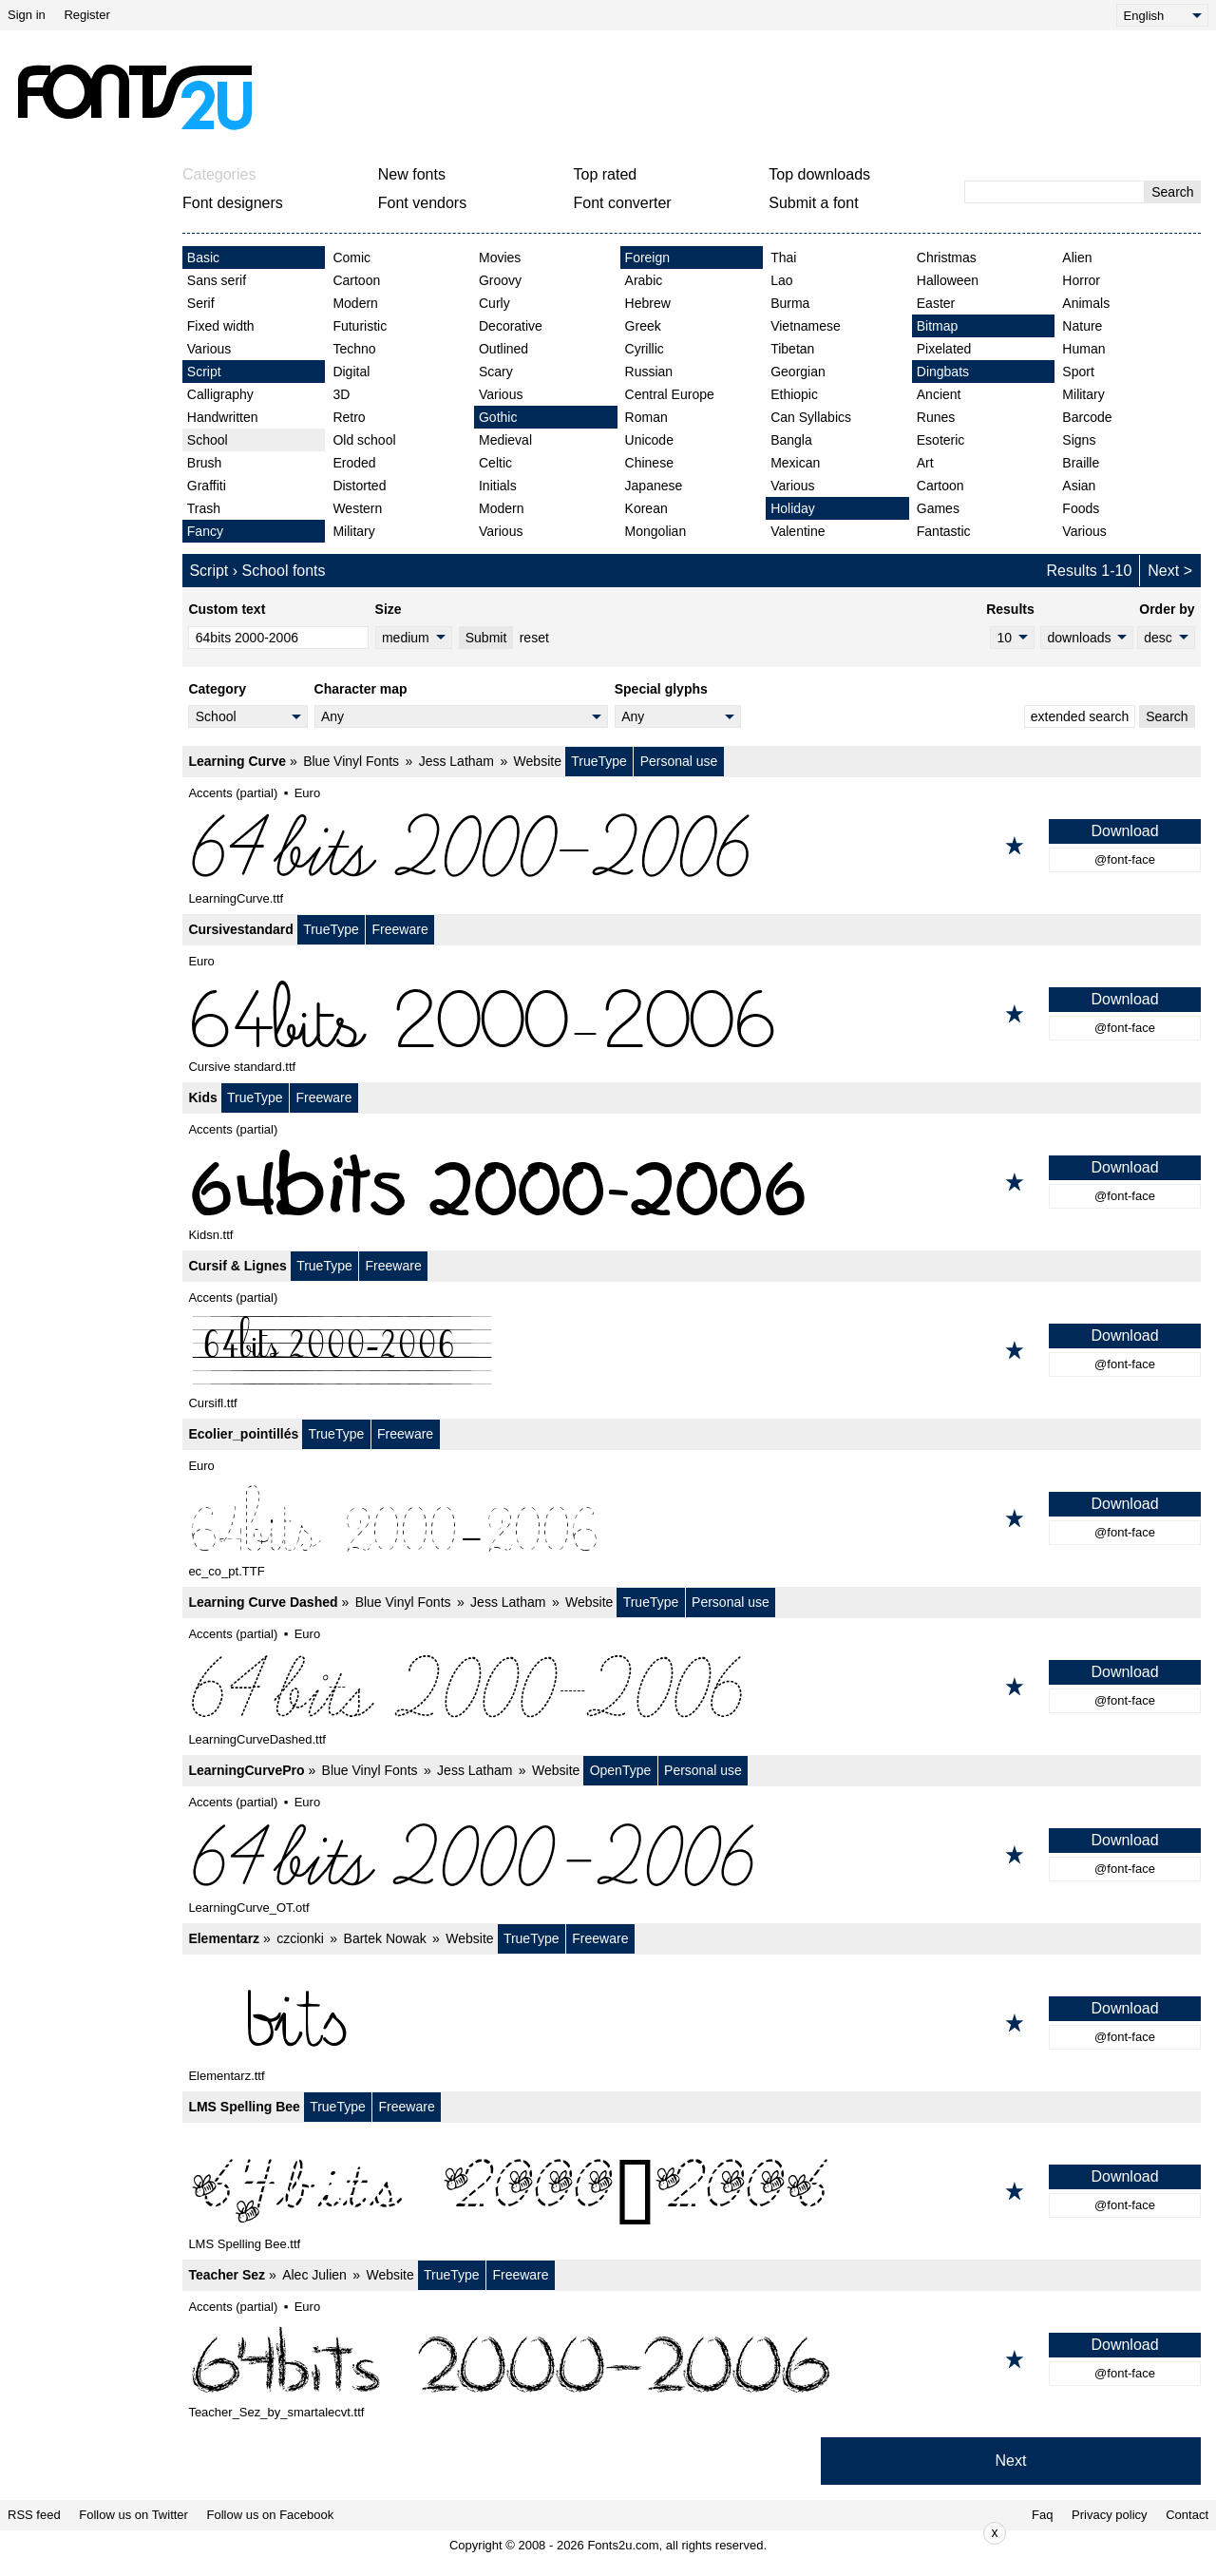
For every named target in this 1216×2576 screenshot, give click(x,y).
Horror (1081, 280)
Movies (500, 257)
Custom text (226, 609)
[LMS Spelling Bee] (691, 2191)
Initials (498, 485)
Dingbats (943, 371)
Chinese (649, 462)
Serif (201, 303)
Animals (1086, 303)
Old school (363, 440)
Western (357, 508)
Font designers (232, 203)
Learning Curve (237, 761)
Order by (1166, 609)
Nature (1082, 326)
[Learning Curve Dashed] (691, 1686)
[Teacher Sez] (691, 2359)
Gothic (498, 417)
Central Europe (669, 394)
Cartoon (356, 280)
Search (1172, 192)
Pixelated (944, 348)
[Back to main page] (134, 96)
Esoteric (941, 440)
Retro (348, 417)
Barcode (1087, 417)
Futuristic (359, 326)
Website (537, 761)
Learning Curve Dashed (262, 1602)
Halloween (947, 280)
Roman (646, 417)
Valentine (797, 531)
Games (938, 508)
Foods (1080, 508)
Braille (1080, 462)
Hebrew (648, 303)
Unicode (649, 440)
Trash (203, 508)
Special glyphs (661, 688)
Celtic (495, 462)
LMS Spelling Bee (243, 2106)
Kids (202, 1097)
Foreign (647, 257)
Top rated (605, 174)
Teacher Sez (226, 2274)
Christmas (947, 257)
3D (341, 394)
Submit (486, 637)
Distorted (359, 485)
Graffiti (206, 485)
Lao (781, 280)
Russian (649, 371)
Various (209, 348)
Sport (1077, 371)
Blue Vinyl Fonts (351, 761)
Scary (496, 371)
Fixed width (221, 326)
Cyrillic (644, 348)
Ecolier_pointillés (243, 1433)
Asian (1078, 485)
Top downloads (819, 174)
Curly (494, 303)
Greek (643, 326)
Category (217, 688)
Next (1163, 571)
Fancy (205, 531)
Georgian (798, 371)
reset (534, 637)
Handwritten (222, 417)
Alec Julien (314, 2274)
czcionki (300, 1938)
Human (1083, 348)
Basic (203, 257)
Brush (204, 462)
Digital (351, 371)
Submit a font (813, 203)
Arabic (644, 280)
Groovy (500, 280)
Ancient (939, 394)
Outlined (503, 348)
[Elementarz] (691, 2023)
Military (353, 531)
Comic (351, 257)
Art (925, 462)
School (207, 440)
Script (204, 371)
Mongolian (656, 531)
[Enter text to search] (1054, 192)
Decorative (510, 326)
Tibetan (792, 348)
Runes (936, 417)
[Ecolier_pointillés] (691, 1518)
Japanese (654, 485)
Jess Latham (456, 761)
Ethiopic (794, 394)
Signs (1078, 440)
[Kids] (691, 1182)
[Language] (1162, 15)
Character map (361, 688)
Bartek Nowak (385, 1938)
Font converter (623, 203)
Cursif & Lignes (237, 1265)
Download (1124, 831)
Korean (646, 508)
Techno (353, 348)
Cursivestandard (240, 929)
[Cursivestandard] (691, 1013)
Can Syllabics (810, 417)
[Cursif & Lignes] (691, 1350)
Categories (219, 174)
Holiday (792, 508)
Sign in (27, 15)
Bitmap (938, 326)
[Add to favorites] (1014, 845)
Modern (354, 303)
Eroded (353, 462)
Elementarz (223, 1938)
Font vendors (422, 203)
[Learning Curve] (691, 845)
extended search (1080, 716)
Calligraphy (220, 394)
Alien (1077, 257)
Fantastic (944, 531)
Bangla (791, 440)
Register (86, 15)
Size (388, 609)
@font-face (1124, 859)
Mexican (795, 462)
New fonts (412, 174)
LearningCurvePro (246, 1770)
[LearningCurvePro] (691, 1854)
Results (1010, 609)
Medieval (505, 440)
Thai (783, 257)
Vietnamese (805, 326)
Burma (789, 303)
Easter (936, 303)
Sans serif (216, 280)
